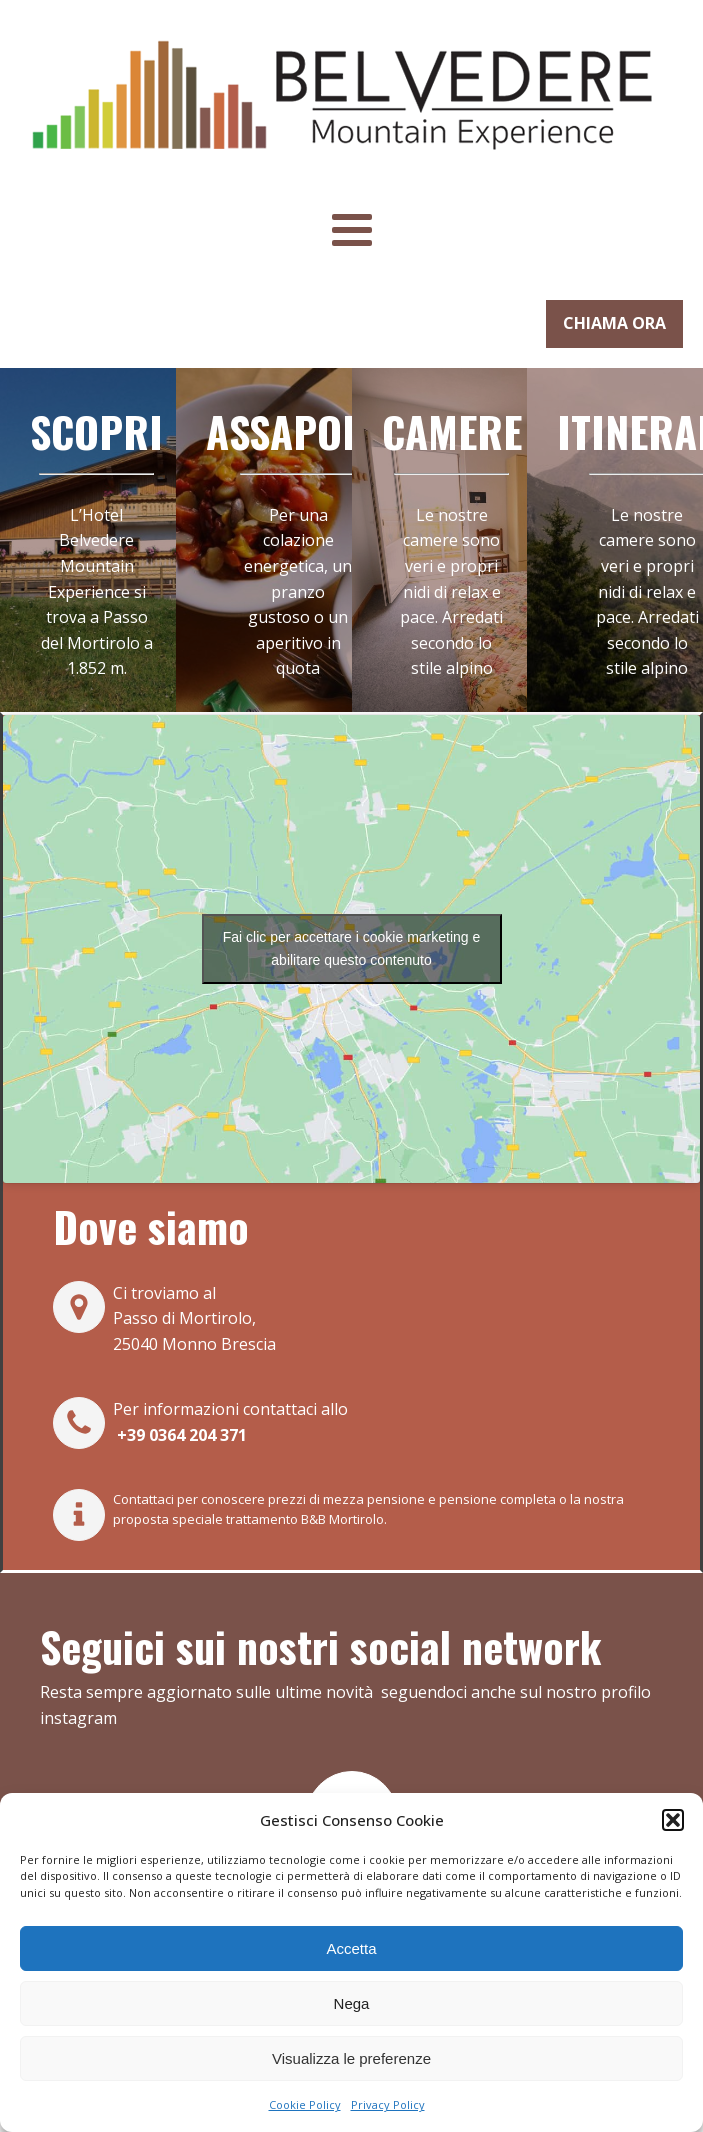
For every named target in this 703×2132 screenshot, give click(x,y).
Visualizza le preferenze (351, 2058)
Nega (352, 2003)
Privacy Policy (388, 2104)
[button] (673, 1820)
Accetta (351, 1948)
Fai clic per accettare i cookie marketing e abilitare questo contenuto (352, 948)
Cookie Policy (305, 2104)
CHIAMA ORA (614, 323)
